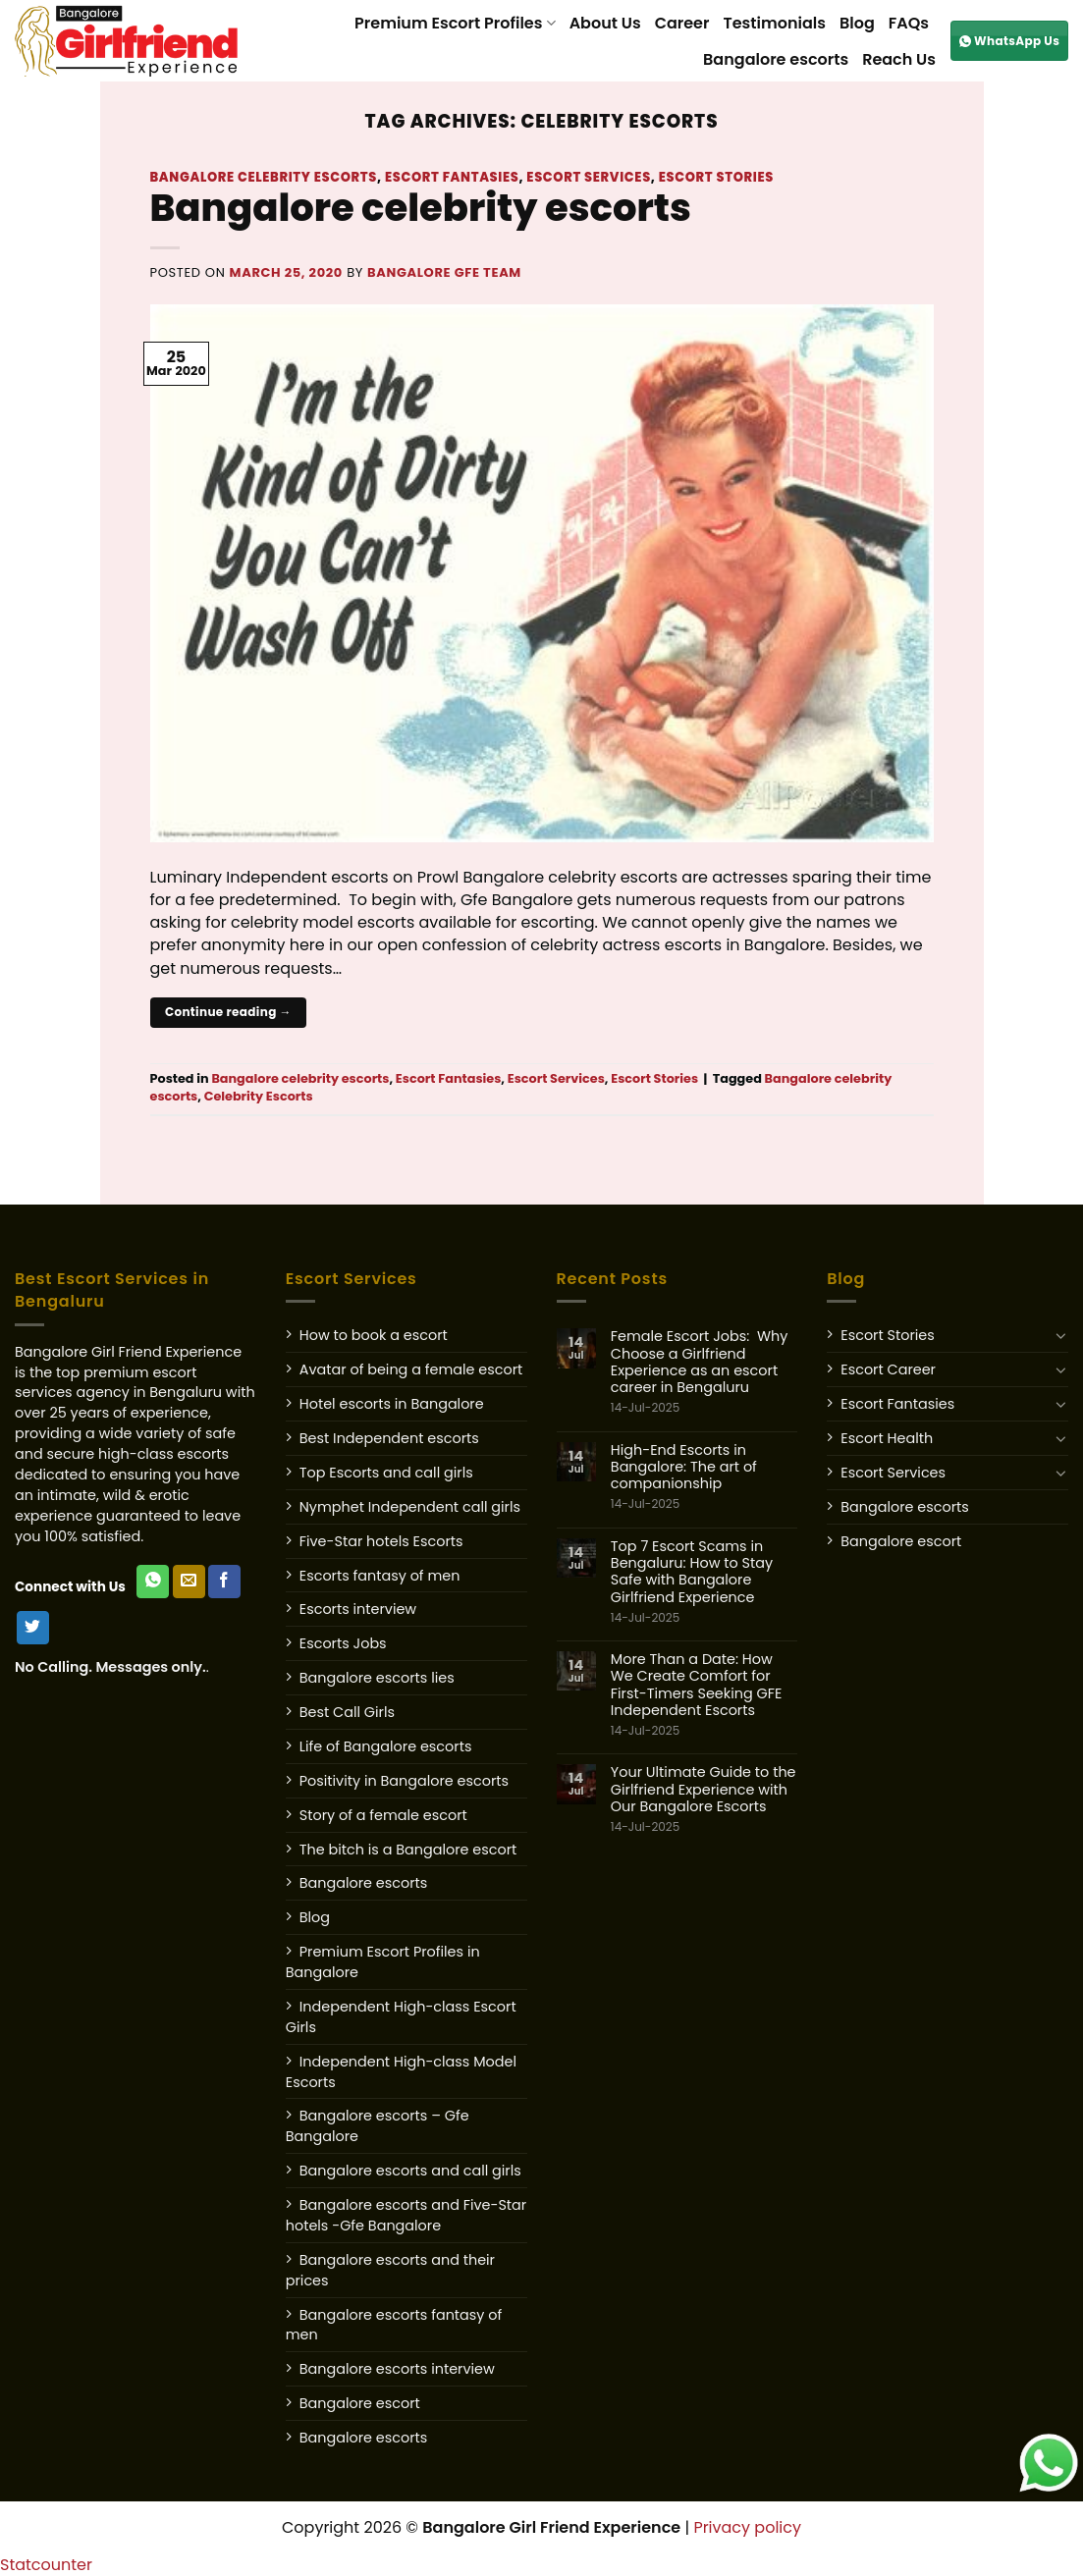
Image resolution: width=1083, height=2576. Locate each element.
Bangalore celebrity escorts (264, 177)
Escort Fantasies (452, 177)
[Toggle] (1061, 1335)
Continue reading (228, 1011)
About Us (605, 23)
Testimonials (774, 23)
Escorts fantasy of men (379, 1575)
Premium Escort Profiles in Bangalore (383, 1962)
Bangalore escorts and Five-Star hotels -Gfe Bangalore (406, 2215)
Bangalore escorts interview (397, 2369)
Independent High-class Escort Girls (401, 2017)
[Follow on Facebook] (224, 1581)
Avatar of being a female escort (411, 1369)
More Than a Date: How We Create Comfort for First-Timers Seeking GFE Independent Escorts (704, 1694)
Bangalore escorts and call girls (410, 2170)
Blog (857, 23)
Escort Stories (716, 177)
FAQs (909, 23)
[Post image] (542, 572)
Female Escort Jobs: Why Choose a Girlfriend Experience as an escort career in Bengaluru (704, 1371)
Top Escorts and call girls (386, 1472)
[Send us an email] (189, 1581)
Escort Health (886, 1438)
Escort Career (888, 1369)
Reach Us (899, 59)
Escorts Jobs (343, 1643)
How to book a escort (373, 1335)
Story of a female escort (383, 1815)
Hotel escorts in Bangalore (391, 1404)
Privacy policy (747, 2527)
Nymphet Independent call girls (409, 1507)
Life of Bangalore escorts (385, 1746)
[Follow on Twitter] (33, 1627)
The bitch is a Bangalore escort (408, 1849)
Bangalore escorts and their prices (390, 2270)
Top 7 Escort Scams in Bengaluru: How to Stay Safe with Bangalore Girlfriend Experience (704, 1581)
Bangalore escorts (775, 59)
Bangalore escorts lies (377, 1678)
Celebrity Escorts (258, 1096)
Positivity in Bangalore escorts (404, 1781)
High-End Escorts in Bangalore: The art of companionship (704, 1477)
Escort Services (588, 177)
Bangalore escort (359, 2403)
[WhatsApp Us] (152, 1581)
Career (682, 23)
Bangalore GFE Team (444, 272)
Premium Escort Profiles (455, 23)
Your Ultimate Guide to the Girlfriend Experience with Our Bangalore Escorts (704, 1799)
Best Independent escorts (389, 1438)
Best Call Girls (347, 1712)
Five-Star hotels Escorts (381, 1541)
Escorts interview (357, 1609)
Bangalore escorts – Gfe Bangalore (377, 2126)
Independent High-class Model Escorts (401, 2072)
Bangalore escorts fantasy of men (394, 2325)
